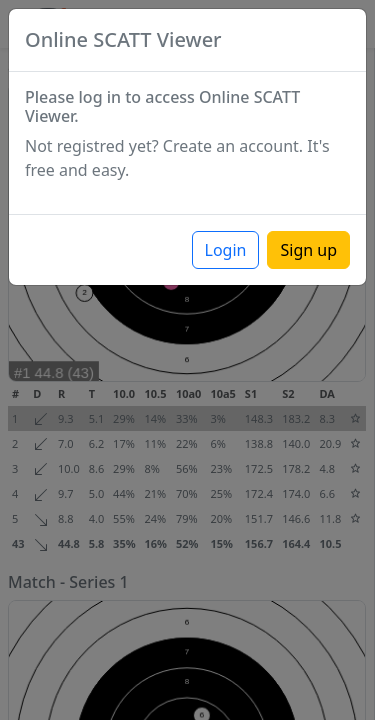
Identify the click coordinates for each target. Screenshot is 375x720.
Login (226, 250)
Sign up (308, 250)
